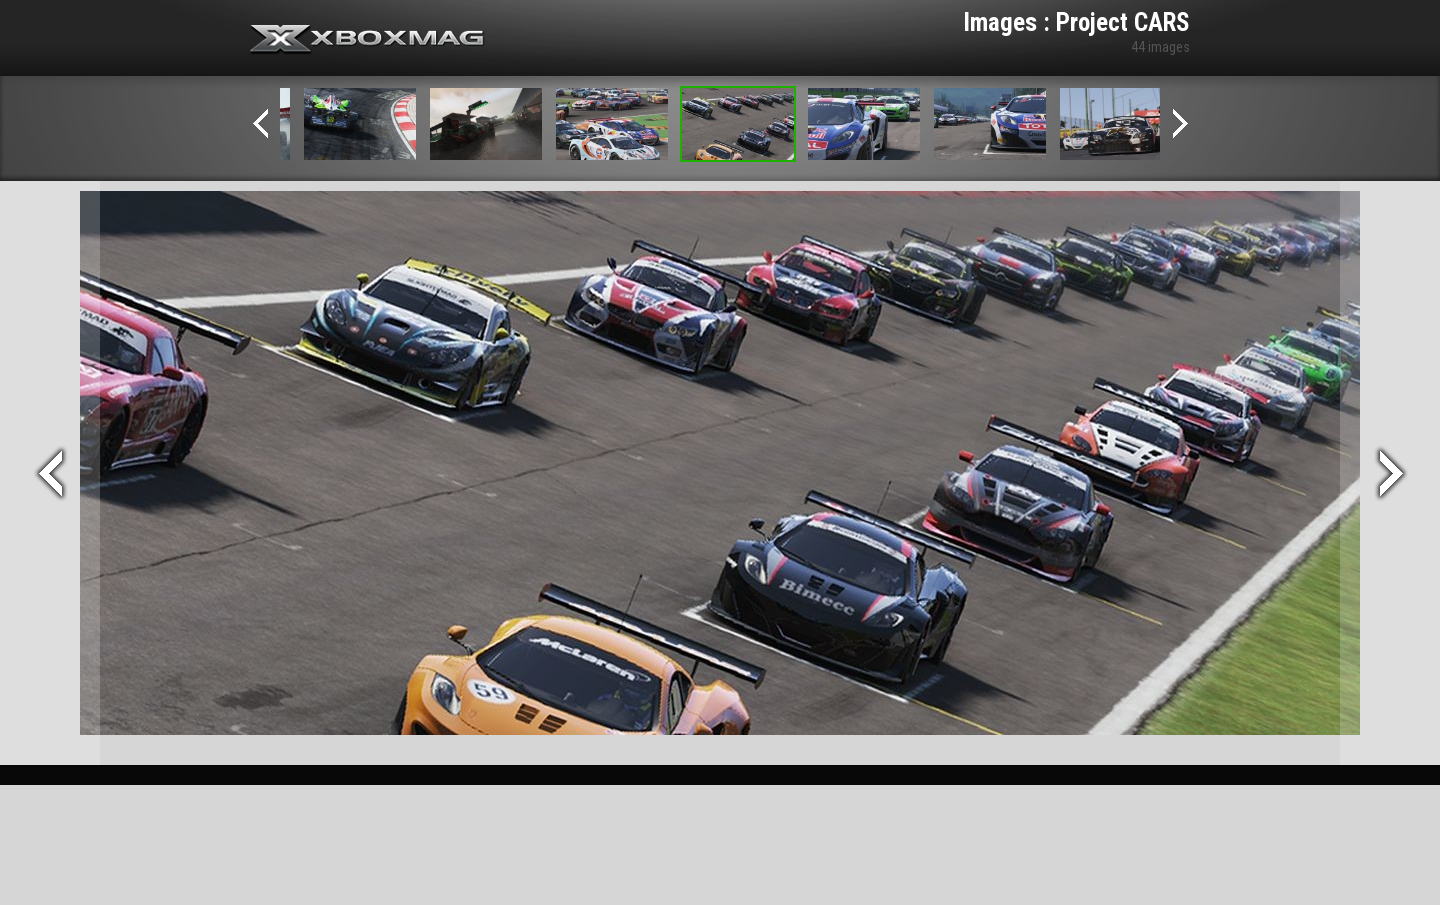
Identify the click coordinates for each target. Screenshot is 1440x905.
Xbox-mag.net (367, 40)
